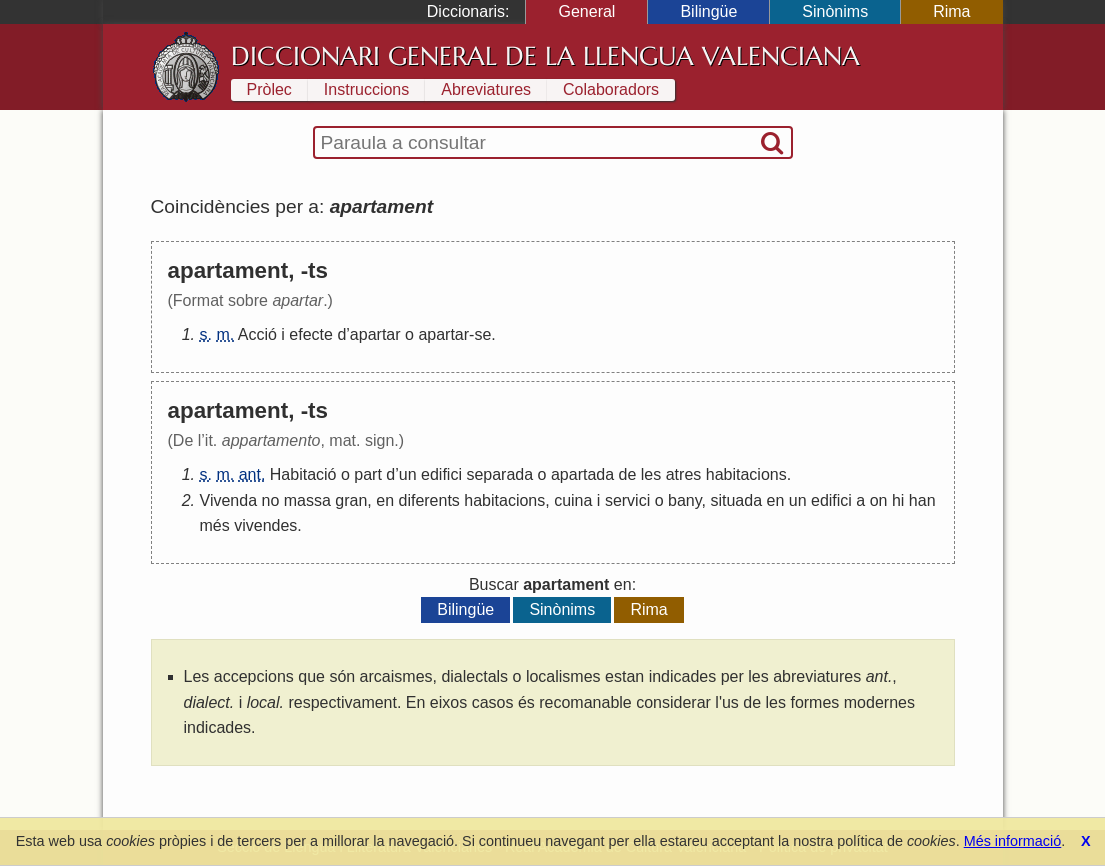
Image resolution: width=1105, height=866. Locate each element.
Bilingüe (708, 11)
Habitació (303, 474)
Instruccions (366, 89)
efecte (311, 334)
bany (685, 500)
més (215, 525)
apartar (375, 334)
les (651, 474)
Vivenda (229, 500)
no (270, 500)
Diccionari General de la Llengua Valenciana (545, 56)
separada (499, 474)
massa (307, 500)
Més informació (1013, 841)
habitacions (746, 474)
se (482, 334)
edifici (441, 474)
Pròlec (269, 89)
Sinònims (835, 11)
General (586, 11)
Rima (951, 11)
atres (684, 474)
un (408, 474)
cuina (573, 500)
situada (736, 500)
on (879, 500)
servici (627, 500)
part (368, 474)
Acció (257, 334)
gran (351, 500)
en (385, 500)
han (922, 500)
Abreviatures (486, 89)
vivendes (265, 525)
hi (898, 500)
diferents (428, 500)
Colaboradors (611, 89)
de (628, 474)
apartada (582, 474)
